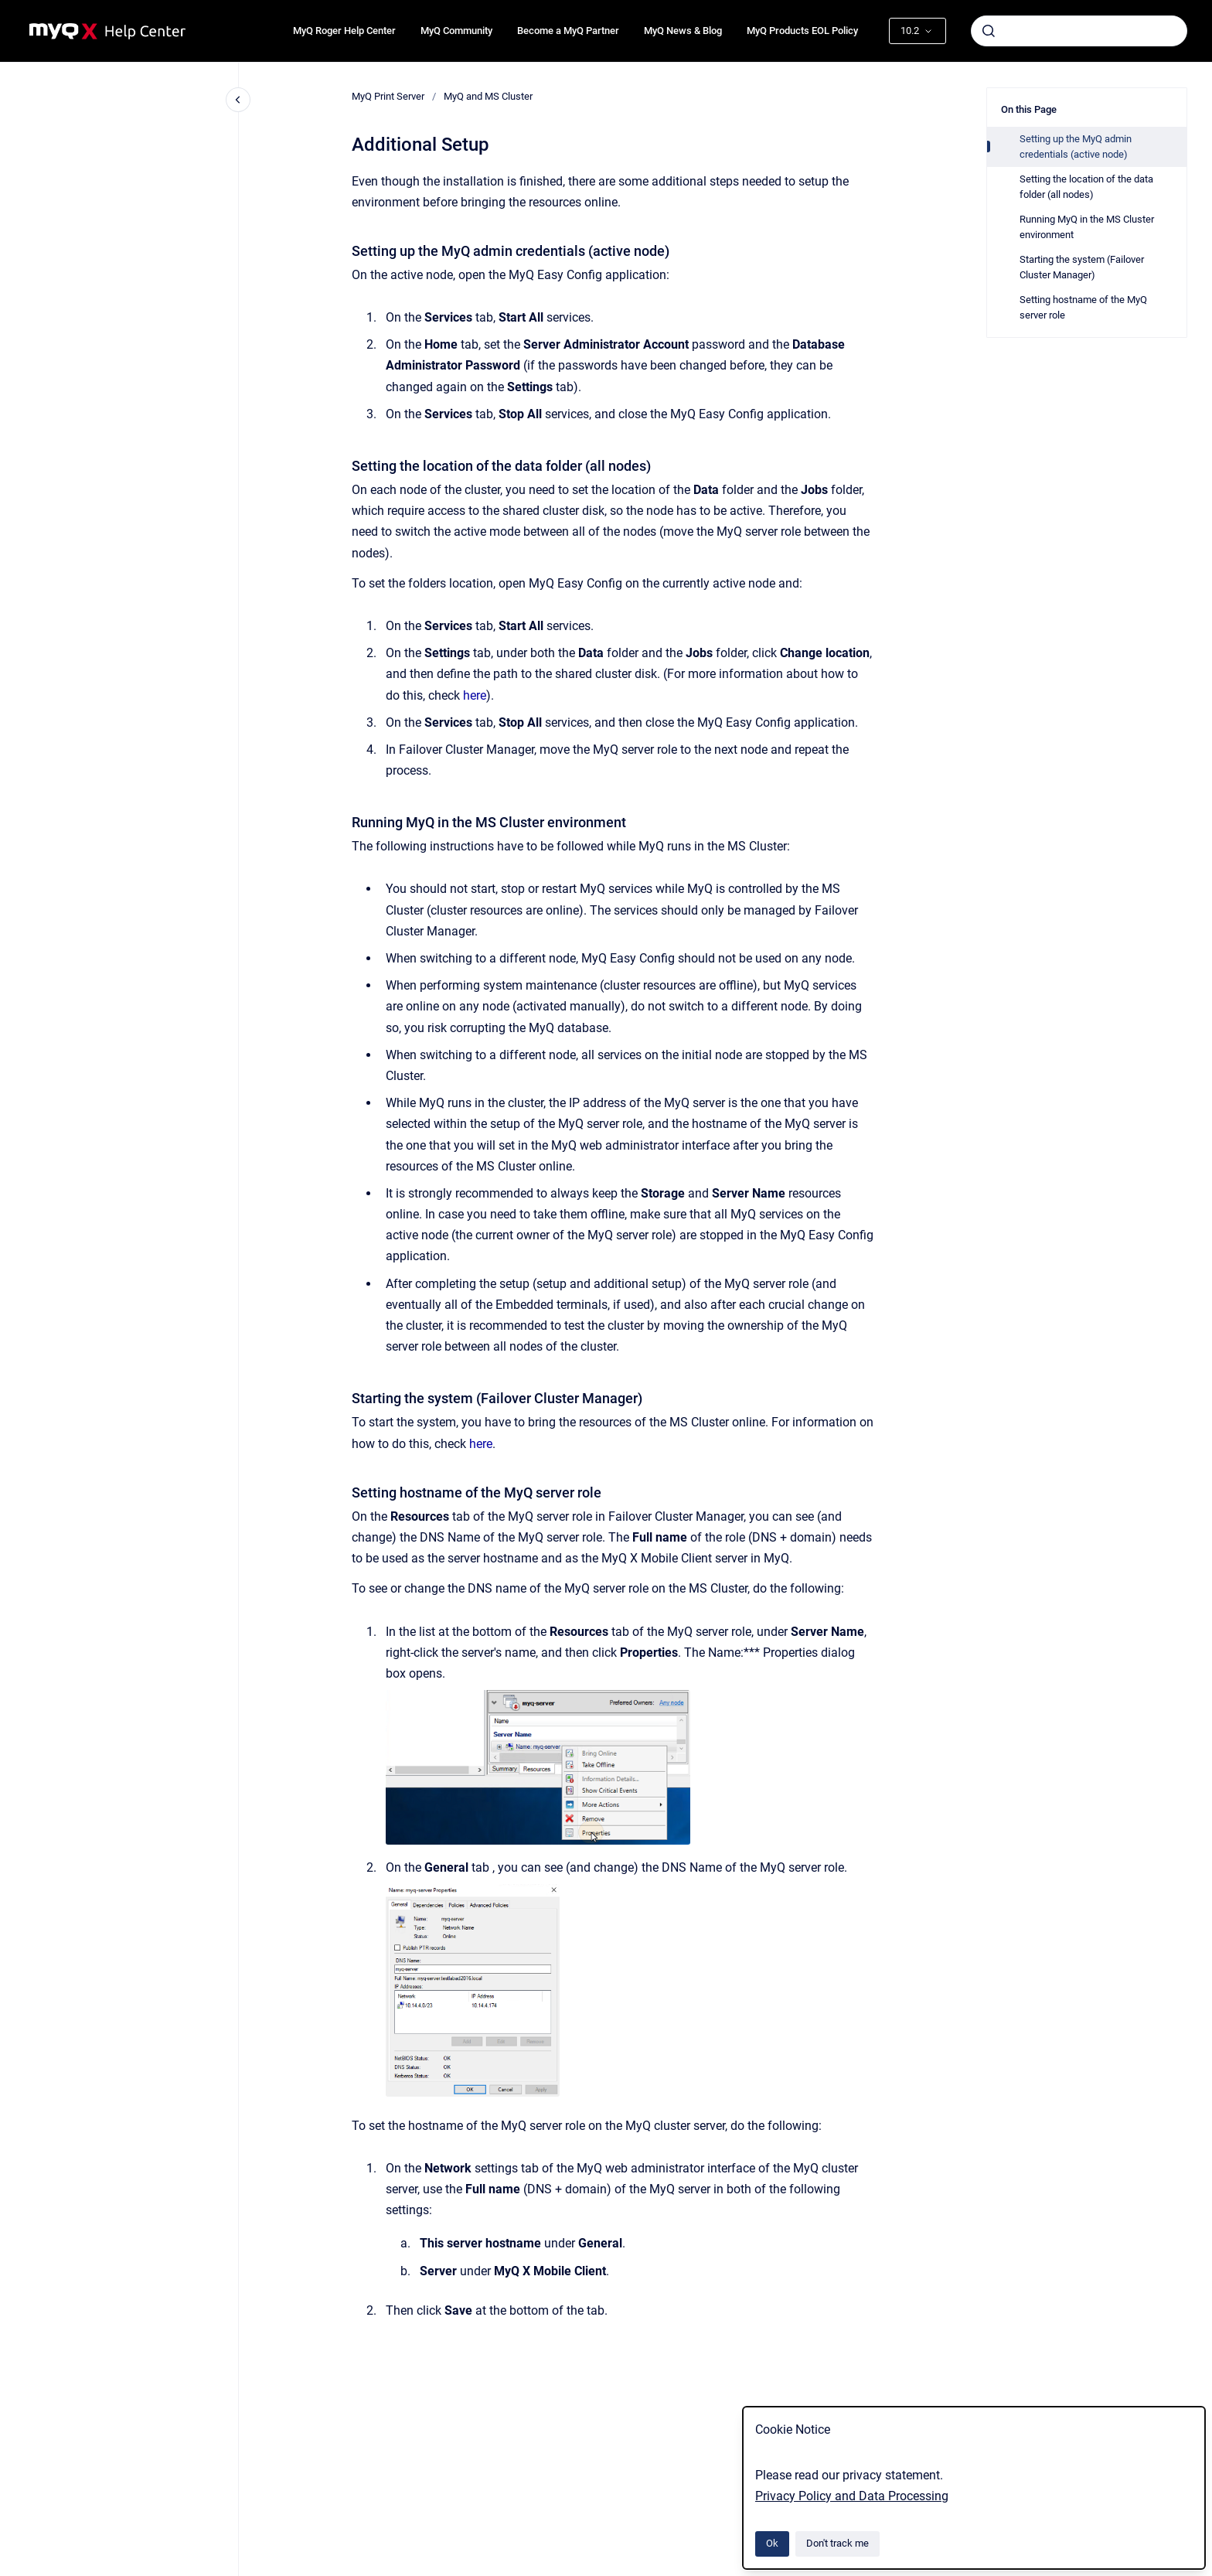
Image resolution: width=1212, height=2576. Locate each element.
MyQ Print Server (388, 96)
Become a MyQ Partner (568, 30)
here (474, 695)
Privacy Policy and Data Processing (851, 2496)
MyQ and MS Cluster (488, 96)
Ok (772, 2543)
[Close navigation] (238, 99)
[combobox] (1079, 31)
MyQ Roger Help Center (344, 30)
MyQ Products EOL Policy (802, 30)
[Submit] (988, 31)
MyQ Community (456, 30)
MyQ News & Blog (683, 30)
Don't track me (837, 2543)
